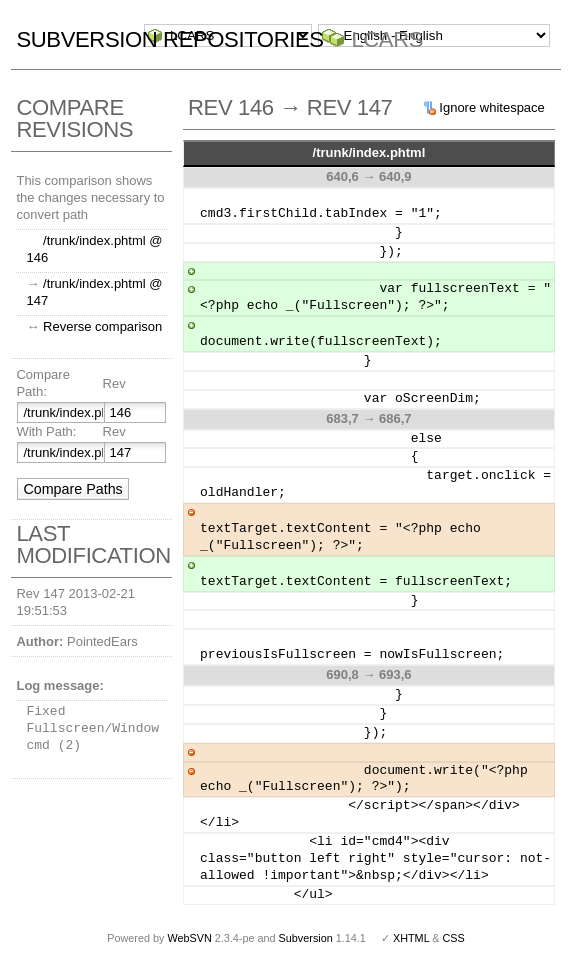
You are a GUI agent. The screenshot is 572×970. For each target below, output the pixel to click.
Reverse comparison (102, 326)
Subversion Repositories (169, 39)
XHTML (411, 938)
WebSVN (189, 938)
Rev (114, 383)
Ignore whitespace (492, 107)
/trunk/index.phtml (369, 152)
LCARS (387, 39)
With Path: (46, 431)
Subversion (306, 938)
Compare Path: (42, 383)
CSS (454, 938)
